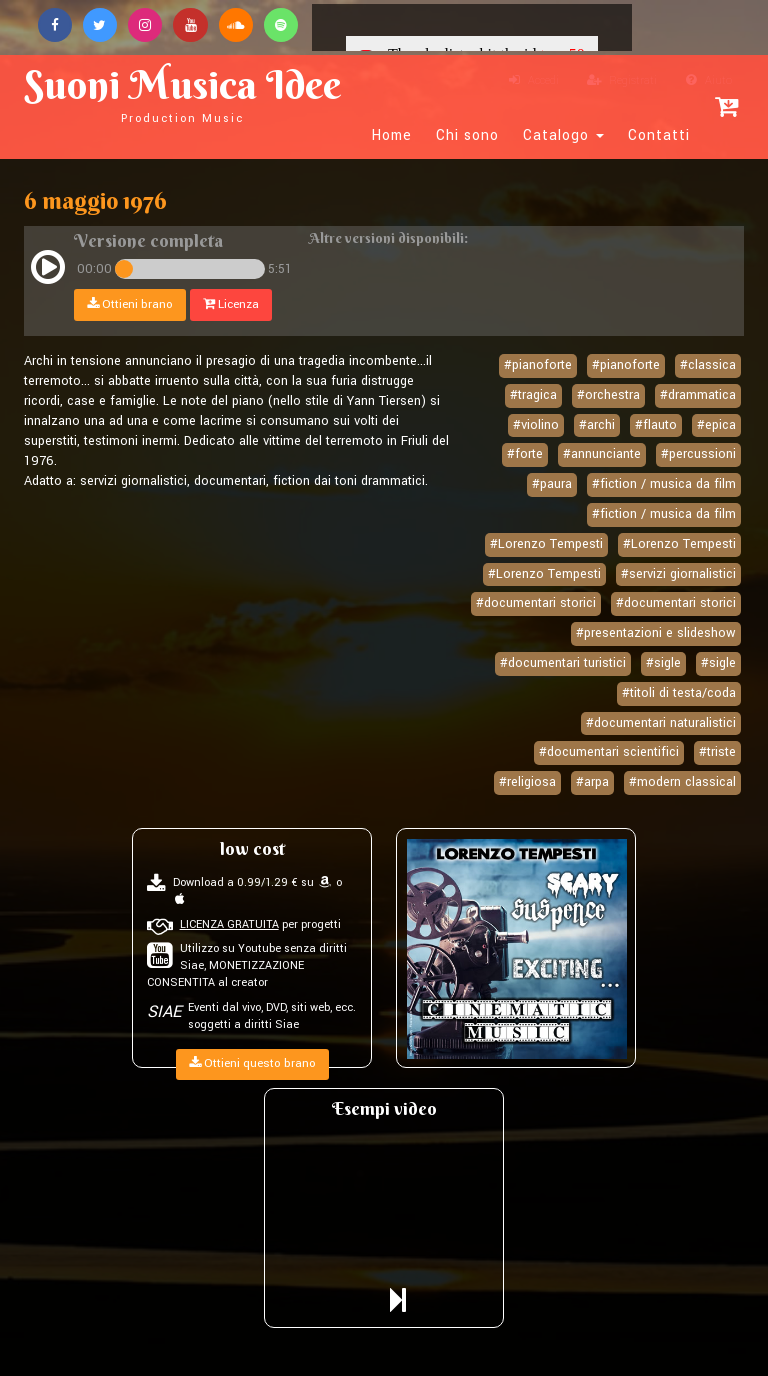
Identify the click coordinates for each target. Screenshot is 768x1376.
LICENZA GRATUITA (229, 924)
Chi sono (467, 136)
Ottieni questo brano (252, 1063)
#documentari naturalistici (661, 723)
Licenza (231, 304)
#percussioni (698, 455)
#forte (525, 455)
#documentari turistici (563, 663)
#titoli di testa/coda (679, 693)
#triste (717, 752)
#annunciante (602, 455)
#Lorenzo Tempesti (546, 544)
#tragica (533, 395)
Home (392, 136)
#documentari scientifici (609, 752)
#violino (536, 425)
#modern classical (682, 782)
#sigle (663, 663)
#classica (708, 365)
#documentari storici (536, 603)
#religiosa (527, 782)
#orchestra (608, 395)
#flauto (656, 425)
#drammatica (698, 395)
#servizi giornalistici (678, 574)
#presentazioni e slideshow (656, 633)
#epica (716, 425)
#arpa (592, 782)
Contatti (659, 136)
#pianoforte (538, 365)
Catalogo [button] (563, 136)
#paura (552, 484)
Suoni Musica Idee (190, 92)
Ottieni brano (130, 304)
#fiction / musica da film (664, 484)
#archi (597, 425)
